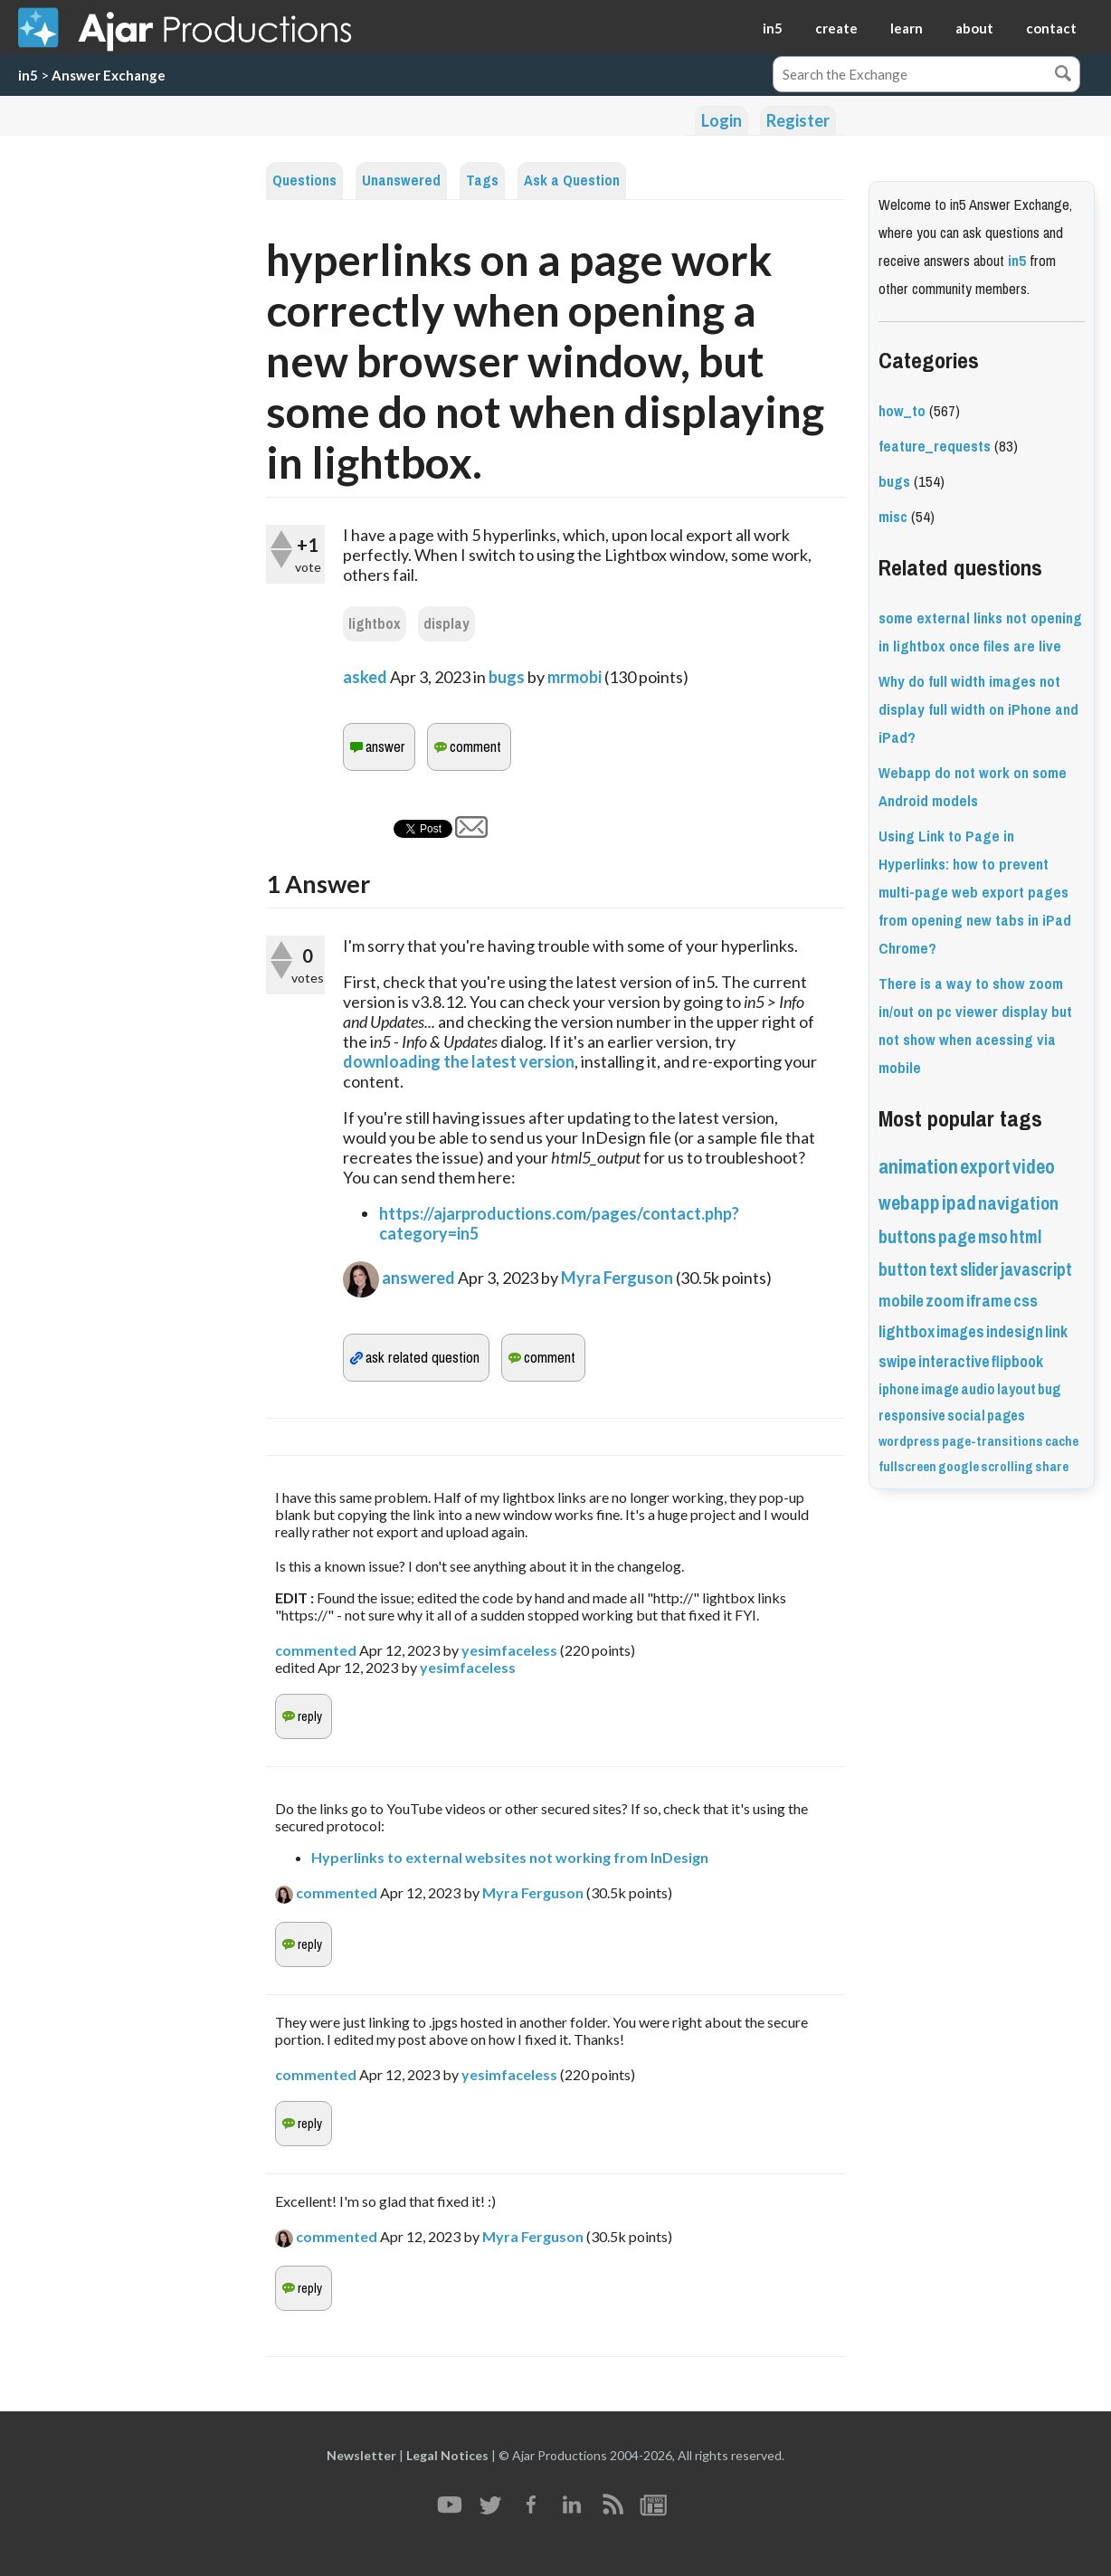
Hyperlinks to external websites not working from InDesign (509, 1857)
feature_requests (934, 447)
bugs (507, 677)
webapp (909, 1203)
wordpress (909, 1441)
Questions (304, 180)
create (836, 28)
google (958, 1466)
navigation (1018, 1204)
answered (418, 1278)
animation (918, 1166)
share (1051, 1466)
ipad (959, 1203)
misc (892, 517)
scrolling (1007, 1466)
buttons (907, 1237)
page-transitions (992, 1441)
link (1056, 1331)
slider (979, 1270)
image (940, 1389)
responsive (911, 1415)
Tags (482, 180)
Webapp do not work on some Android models (972, 787)
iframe (988, 1301)
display (446, 624)
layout (1016, 1389)
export (985, 1166)
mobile (901, 1301)
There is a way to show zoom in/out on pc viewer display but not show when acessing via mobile (975, 1026)
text (943, 1270)
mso (993, 1237)
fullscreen (907, 1466)
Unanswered (401, 180)
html (1025, 1237)
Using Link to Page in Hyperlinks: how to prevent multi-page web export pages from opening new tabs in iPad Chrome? (974, 892)
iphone (898, 1389)
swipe (897, 1361)
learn (906, 28)
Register (798, 120)
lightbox (374, 624)
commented (315, 1650)
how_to (902, 411)
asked (365, 677)
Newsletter (361, 2455)
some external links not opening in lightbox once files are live (980, 632)
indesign (1014, 1331)
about (974, 28)
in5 (773, 28)
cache (1061, 1441)
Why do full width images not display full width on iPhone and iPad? (978, 710)
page (957, 1237)
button (902, 1270)
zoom (945, 1301)
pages (1006, 1415)
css (1025, 1301)
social (966, 1415)
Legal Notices (447, 2455)
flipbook (1017, 1361)
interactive (954, 1361)
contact (1051, 28)
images (960, 1331)
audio (978, 1389)
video (1033, 1166)
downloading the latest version (458, 1061)
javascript (1036, 1270)
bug (1049, 1389)
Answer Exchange (109, 75)
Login (721, 120)
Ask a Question (572, 180)
